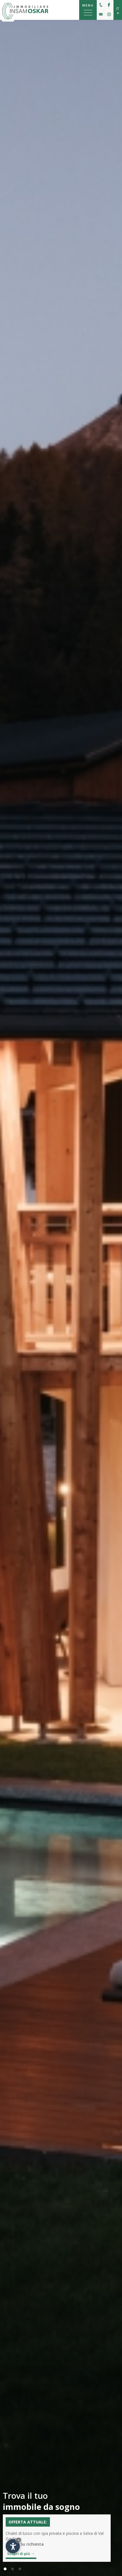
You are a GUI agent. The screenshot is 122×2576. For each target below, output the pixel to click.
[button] (5, 2568)
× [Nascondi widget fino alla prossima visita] (18, 2540)
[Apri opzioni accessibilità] (13, 2546)
